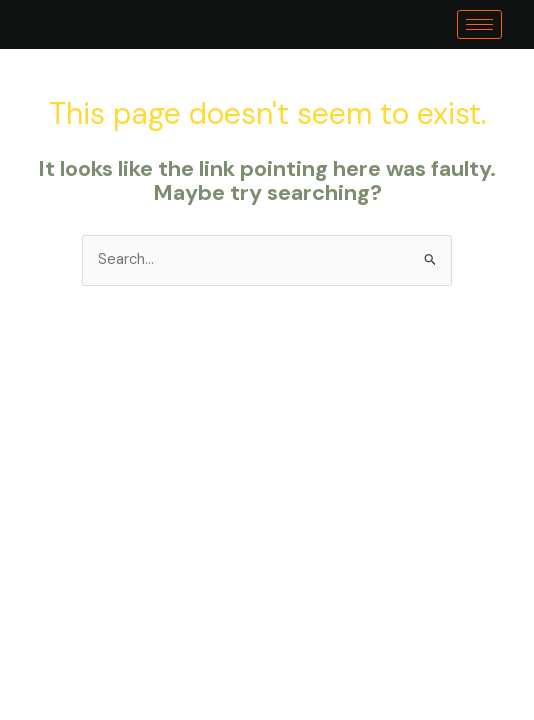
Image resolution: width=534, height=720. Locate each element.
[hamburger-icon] (479, 24)
